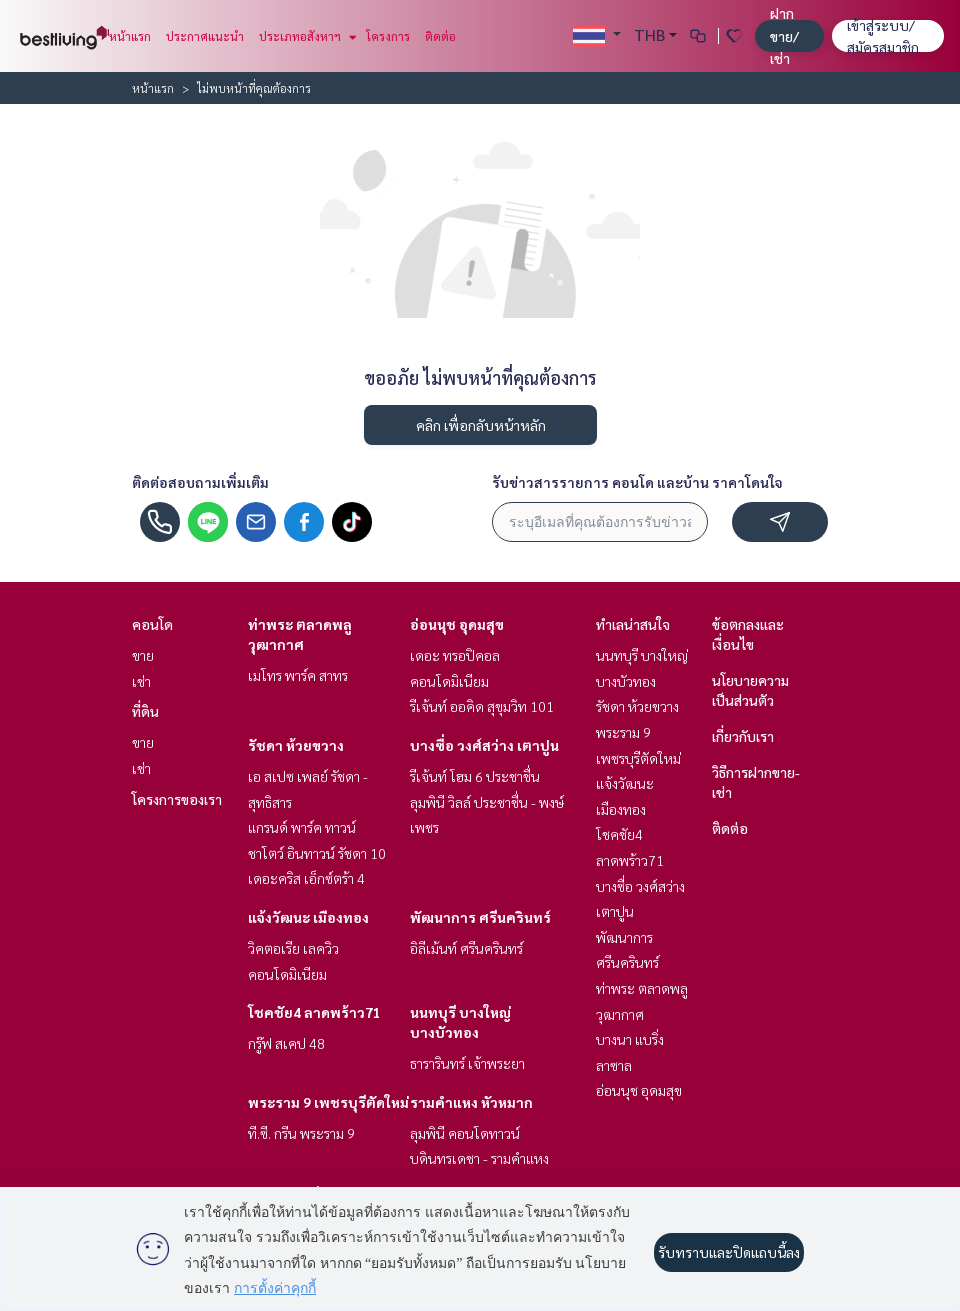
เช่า (141, 681)
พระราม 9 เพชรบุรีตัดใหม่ (328, 1102)
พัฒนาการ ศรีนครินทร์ (480, 917)
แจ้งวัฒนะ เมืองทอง (308, 917)
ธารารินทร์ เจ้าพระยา (467, 1063)
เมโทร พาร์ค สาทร (298, 675)
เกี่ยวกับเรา (743, 736)
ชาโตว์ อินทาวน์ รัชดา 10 (317, 853)
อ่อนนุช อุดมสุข (457, 624)
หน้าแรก (130, 36)
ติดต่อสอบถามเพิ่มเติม (200, 482)
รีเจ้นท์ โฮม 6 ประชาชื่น (475, 776)
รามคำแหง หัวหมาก (471, 1102)
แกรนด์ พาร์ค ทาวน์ (302, 827)
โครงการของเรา (177, 799)
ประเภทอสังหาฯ (305, 36)
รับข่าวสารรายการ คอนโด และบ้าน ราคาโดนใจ (637, 482)
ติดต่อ (440, 36)
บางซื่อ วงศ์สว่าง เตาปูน (484, 745)
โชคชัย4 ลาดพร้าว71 (314, 1012)
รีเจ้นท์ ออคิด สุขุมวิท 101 (482, 706)
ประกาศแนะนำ (205, 36)
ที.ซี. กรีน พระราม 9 (301, 1133)
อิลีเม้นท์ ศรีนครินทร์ (466, 948)
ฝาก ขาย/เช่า (784, 35)
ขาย (143, 655)
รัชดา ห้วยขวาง (296, 745)
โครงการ (388, 36)
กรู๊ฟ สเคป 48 (286, 1043)
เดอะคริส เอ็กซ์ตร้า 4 (306, 878)
